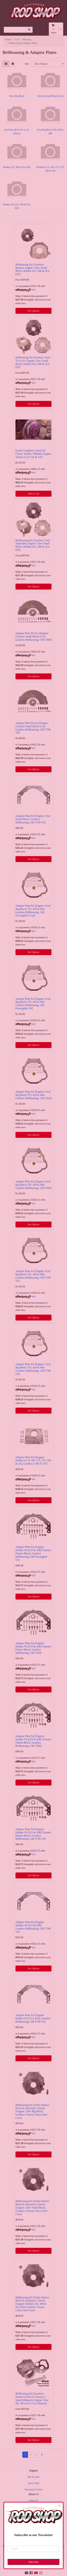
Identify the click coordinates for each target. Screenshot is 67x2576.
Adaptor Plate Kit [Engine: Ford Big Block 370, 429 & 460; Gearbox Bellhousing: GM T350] (33, 1095)
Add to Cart (33, 493)
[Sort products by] (48, 64)
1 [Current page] (25, 2454)
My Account (33, 2477)
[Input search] (15, 30)
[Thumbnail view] (6, 64)
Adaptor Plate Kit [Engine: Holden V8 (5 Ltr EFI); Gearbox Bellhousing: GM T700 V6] (33, 2018)
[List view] (12, 64)
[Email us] (26, 2573)
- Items (53, 29)
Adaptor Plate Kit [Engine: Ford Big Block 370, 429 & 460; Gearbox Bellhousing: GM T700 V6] (33, 1276)
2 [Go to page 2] (30, 2454)
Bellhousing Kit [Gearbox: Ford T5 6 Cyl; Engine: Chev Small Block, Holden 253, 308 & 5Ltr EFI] (32, 362)
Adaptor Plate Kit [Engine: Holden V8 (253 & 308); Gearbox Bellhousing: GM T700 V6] (33, 1927)
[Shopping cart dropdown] (60, 29)
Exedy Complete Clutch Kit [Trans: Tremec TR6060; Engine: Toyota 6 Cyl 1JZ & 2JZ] (33, 453)
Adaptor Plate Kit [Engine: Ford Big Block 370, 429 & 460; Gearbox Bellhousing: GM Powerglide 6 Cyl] (32, 910)
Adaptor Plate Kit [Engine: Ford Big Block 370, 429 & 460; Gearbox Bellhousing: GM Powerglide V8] (32, 1003)
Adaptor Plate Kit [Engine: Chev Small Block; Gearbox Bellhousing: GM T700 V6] (33, 819)
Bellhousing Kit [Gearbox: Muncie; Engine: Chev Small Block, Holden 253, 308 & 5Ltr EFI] (32, 269)
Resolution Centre (33, 2489)
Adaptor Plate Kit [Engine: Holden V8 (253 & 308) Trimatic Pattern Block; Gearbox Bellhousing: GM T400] (33, 1741)
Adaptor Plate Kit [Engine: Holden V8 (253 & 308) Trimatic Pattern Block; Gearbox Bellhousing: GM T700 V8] (33, 1834)
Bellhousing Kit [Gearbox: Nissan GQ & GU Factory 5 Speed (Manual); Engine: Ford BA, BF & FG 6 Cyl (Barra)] (31, 2398)
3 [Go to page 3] (36, 2454)
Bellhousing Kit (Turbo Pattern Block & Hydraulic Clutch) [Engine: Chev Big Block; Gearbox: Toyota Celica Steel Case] (32, 2111)
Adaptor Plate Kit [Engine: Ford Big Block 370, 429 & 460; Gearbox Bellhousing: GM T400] (33, 1184)
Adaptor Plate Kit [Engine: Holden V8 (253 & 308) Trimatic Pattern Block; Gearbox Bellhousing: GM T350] (33, 1648)
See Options (33, 311)
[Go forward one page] (42, 2455)
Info (33, 289)
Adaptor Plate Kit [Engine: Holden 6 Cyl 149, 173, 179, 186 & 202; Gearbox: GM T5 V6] (33, 1460)
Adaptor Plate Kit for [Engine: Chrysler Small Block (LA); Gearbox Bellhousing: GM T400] (33, 636)
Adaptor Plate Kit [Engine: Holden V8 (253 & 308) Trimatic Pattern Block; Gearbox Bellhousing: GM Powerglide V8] (33, 1553)
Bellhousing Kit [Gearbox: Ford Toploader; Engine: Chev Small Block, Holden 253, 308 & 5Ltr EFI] (32, 545)
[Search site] (29, 30)
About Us (33, 2500)
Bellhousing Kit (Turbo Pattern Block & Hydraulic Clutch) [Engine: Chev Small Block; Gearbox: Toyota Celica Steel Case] (32, 2208)
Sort (27, 64)
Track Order (33, 2483)
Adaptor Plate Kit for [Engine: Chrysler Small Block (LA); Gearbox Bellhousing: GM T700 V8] (33, 728)
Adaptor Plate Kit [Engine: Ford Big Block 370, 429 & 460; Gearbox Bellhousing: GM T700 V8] (33, 1369)
